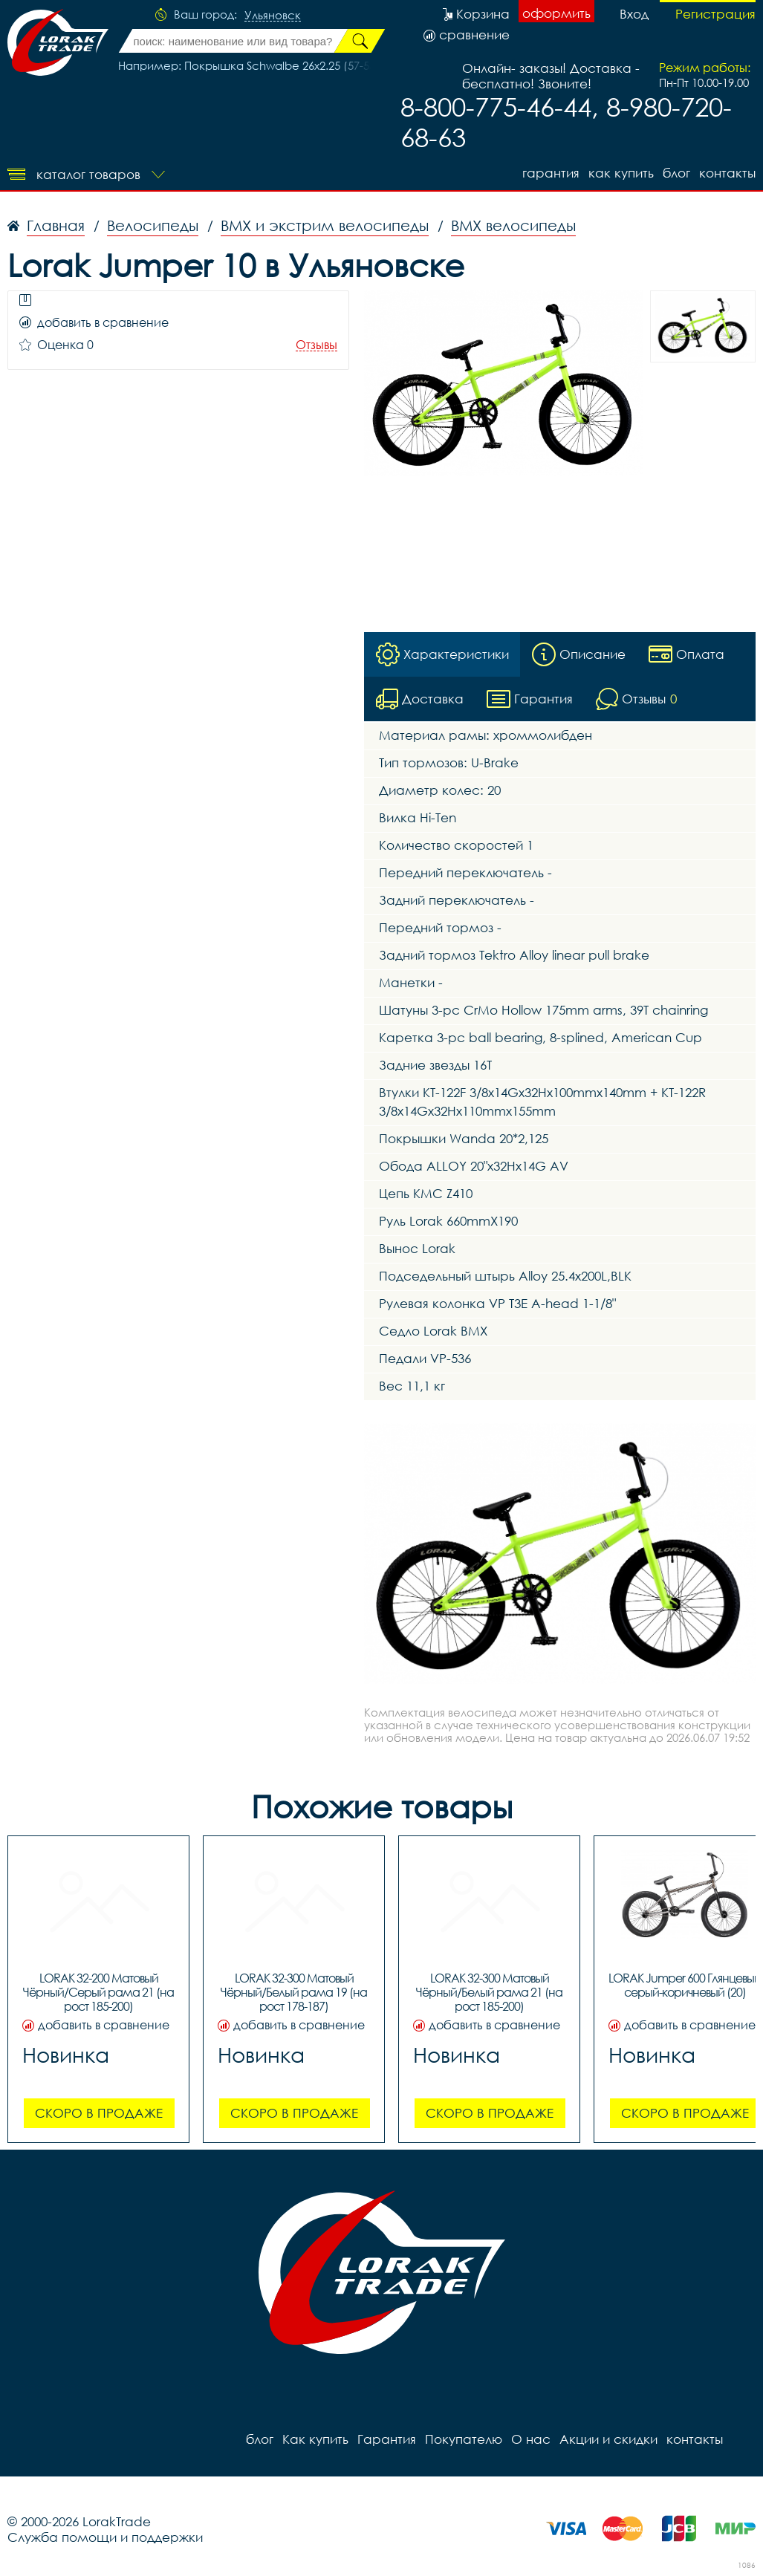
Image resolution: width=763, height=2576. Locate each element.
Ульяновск (272, 16)
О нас (531, 2439)
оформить (556, 13)
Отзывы (316, 345)
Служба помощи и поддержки (105, 2537)
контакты (727, 172)
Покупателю (463, 2439)
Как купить (621, 172)
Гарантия (550, 172)
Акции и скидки (608, 2439)
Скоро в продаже (99, 2113)
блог (676, 172)
